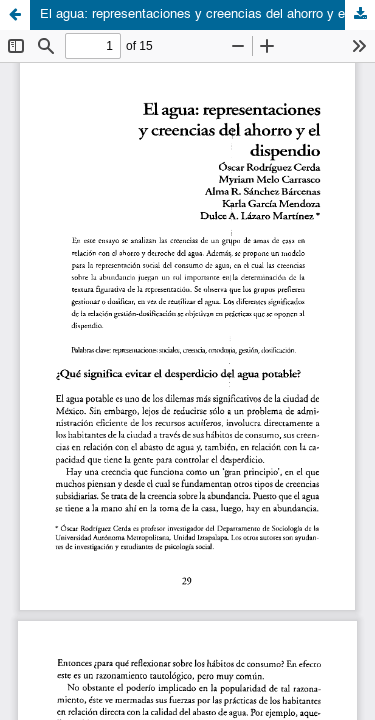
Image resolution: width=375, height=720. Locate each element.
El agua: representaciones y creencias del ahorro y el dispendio (207, 14)
